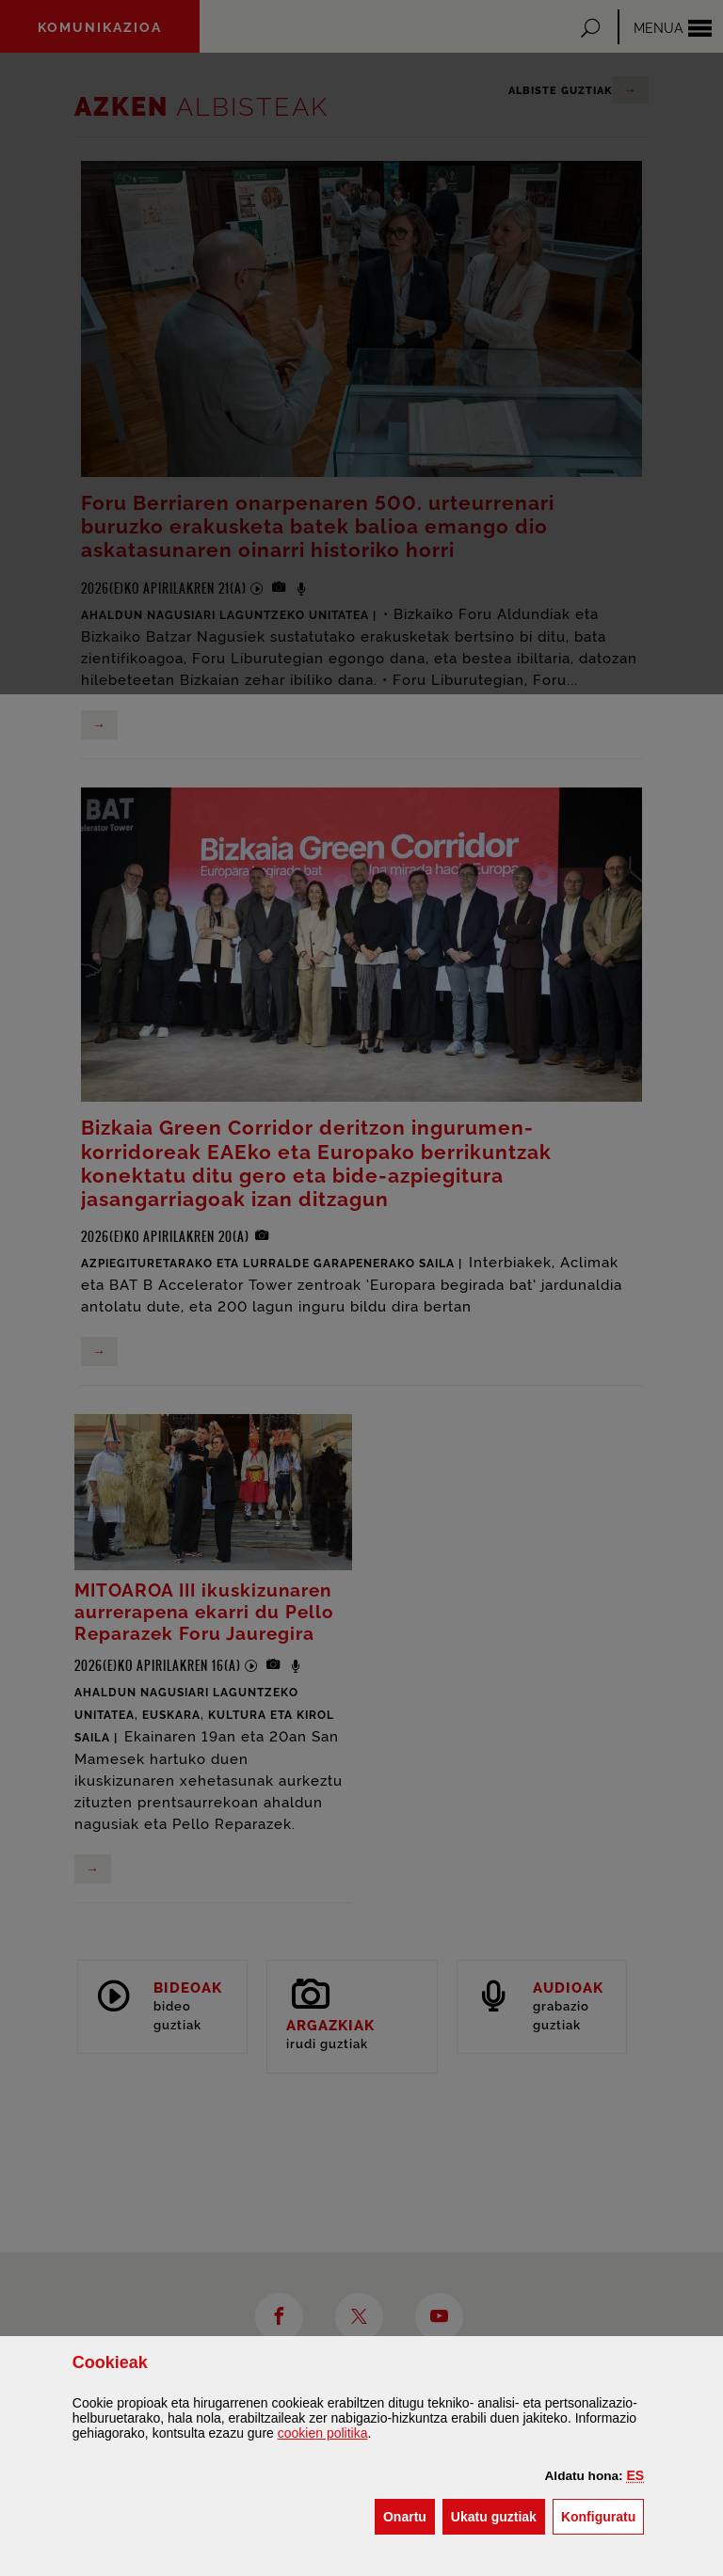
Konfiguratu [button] (602, 2515)
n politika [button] (323, 2433)
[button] (636, 2475)
